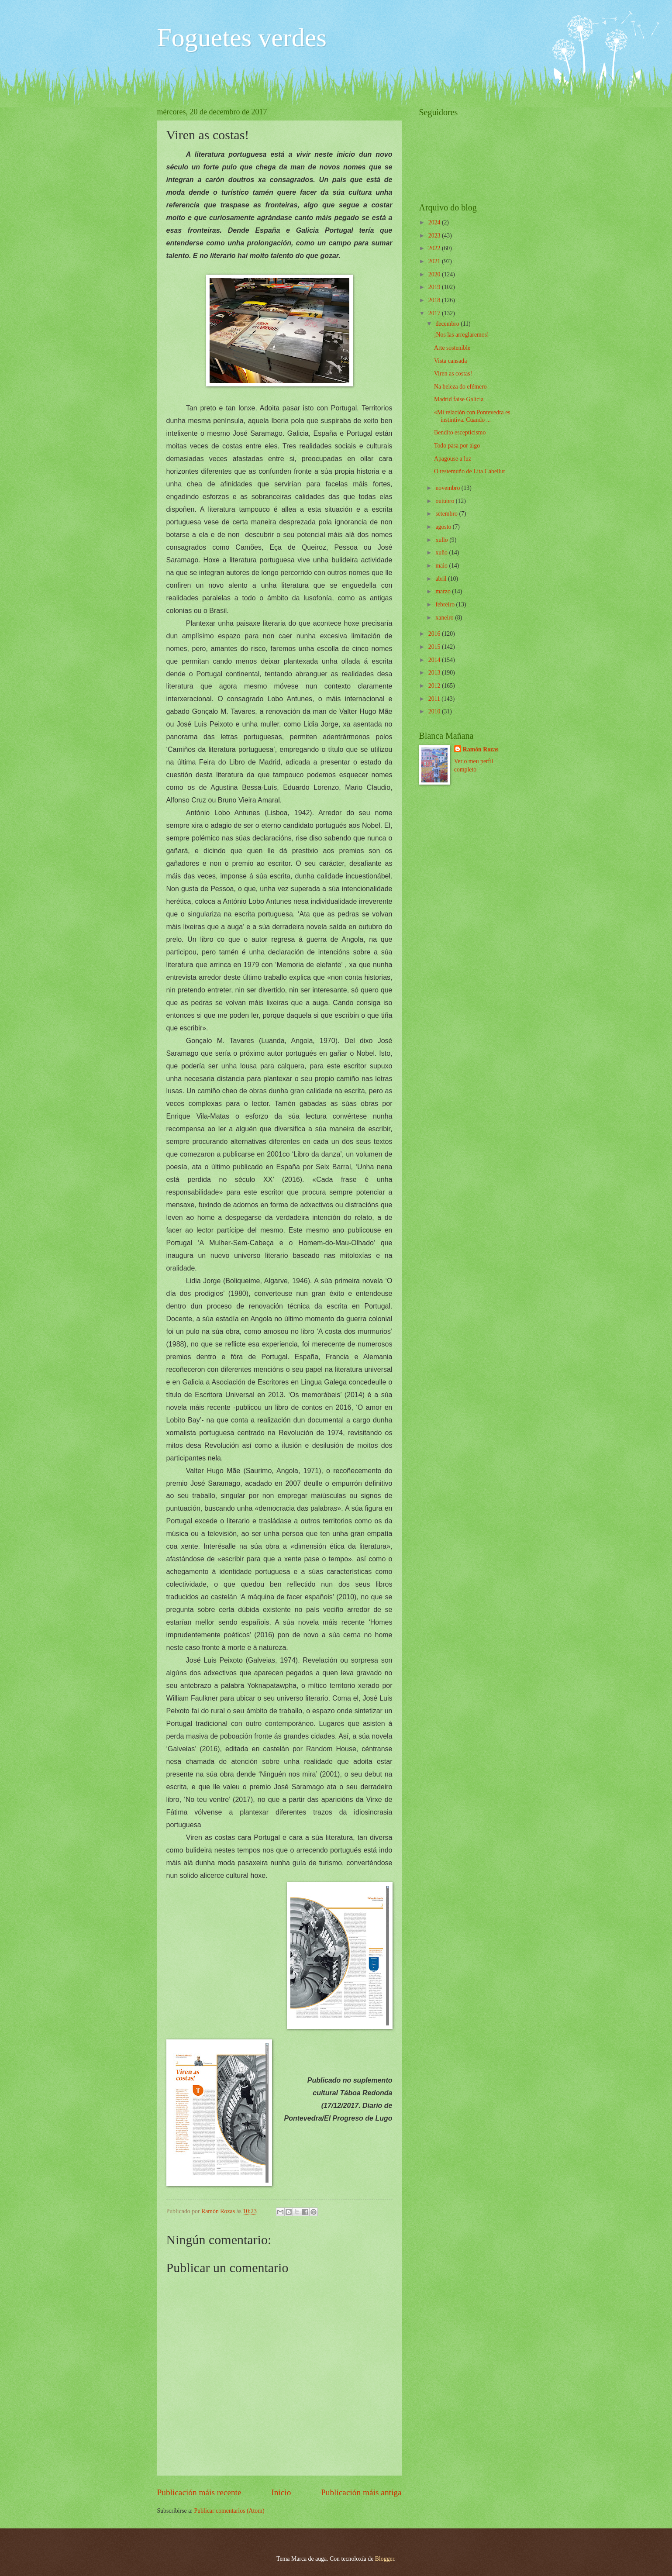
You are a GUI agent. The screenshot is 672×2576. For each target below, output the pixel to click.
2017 (435, 313)
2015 (435, 647)
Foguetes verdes (242, 37)
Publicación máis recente (199, 2492)
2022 (435, 248)
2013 (435, 672)
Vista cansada (450, 361)
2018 (435, 300)
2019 (435, 287)
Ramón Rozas (481, 749)
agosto (443, 526)
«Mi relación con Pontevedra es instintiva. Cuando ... (472, 416)
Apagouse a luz (452, 458)
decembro (448, 323)
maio (442, 565)
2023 (435, 235)
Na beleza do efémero (460, 386)
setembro (447, 513)
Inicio (281, 2492)
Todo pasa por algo (457, 445)
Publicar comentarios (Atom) (229, 2510)
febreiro (445, 604)
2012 (435, 685)
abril (441, 578)
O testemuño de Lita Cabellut (469, 471)
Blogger (384, 2558)
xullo (442, 540)
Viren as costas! (453, 373)
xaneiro (445, 617)
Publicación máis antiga (361, 2492)
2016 (435, 633)
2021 (435, 261)
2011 (435, 699)
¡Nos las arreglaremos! (461, 334)
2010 (435, 711)
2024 (435, 222)
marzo (443, 591)
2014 (435, 660)
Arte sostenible (452, 347)
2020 (435, 274)
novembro (448, 488)
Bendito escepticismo (460, 432)
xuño (442, 552)
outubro (445, 501)
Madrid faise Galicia (458, 399)
